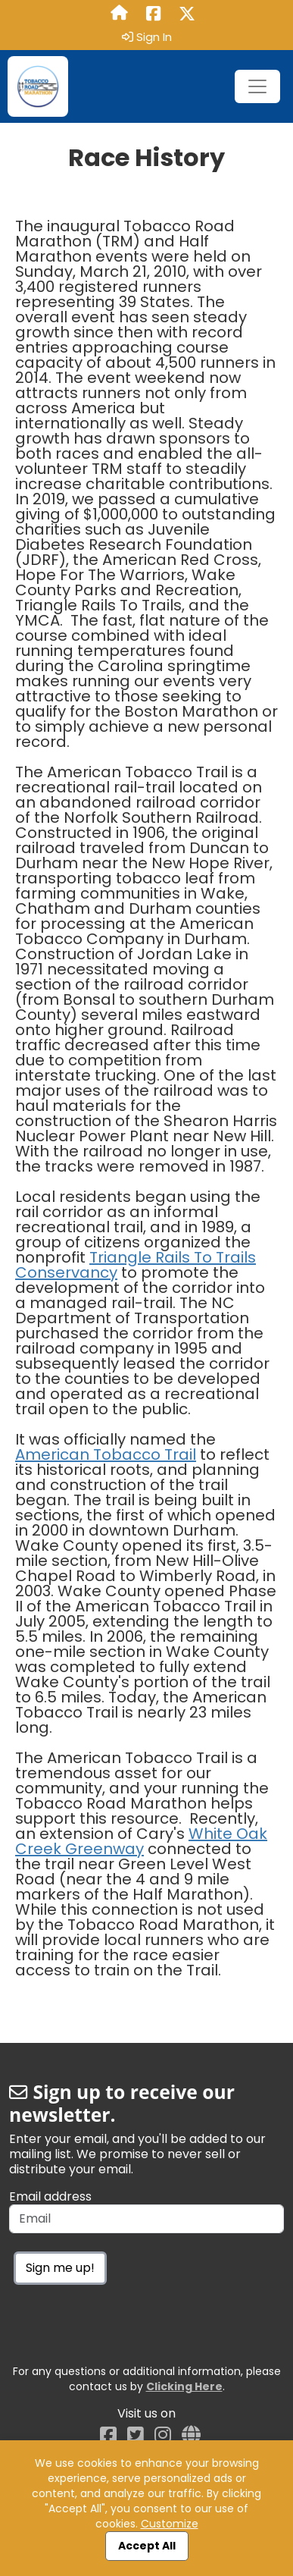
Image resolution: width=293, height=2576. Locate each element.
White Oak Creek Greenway (141, 1841)
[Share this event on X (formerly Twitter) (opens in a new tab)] (187, 14)
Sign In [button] (147, 37)
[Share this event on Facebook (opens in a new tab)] (153, 14)
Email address (50, 2196)
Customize (169, 2523)
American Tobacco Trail (105, 1454)
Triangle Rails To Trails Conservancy (135, 1265)
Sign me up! (60, 2267)
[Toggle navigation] (257, 86)
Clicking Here (184, 2386)
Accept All (147, 2545)
